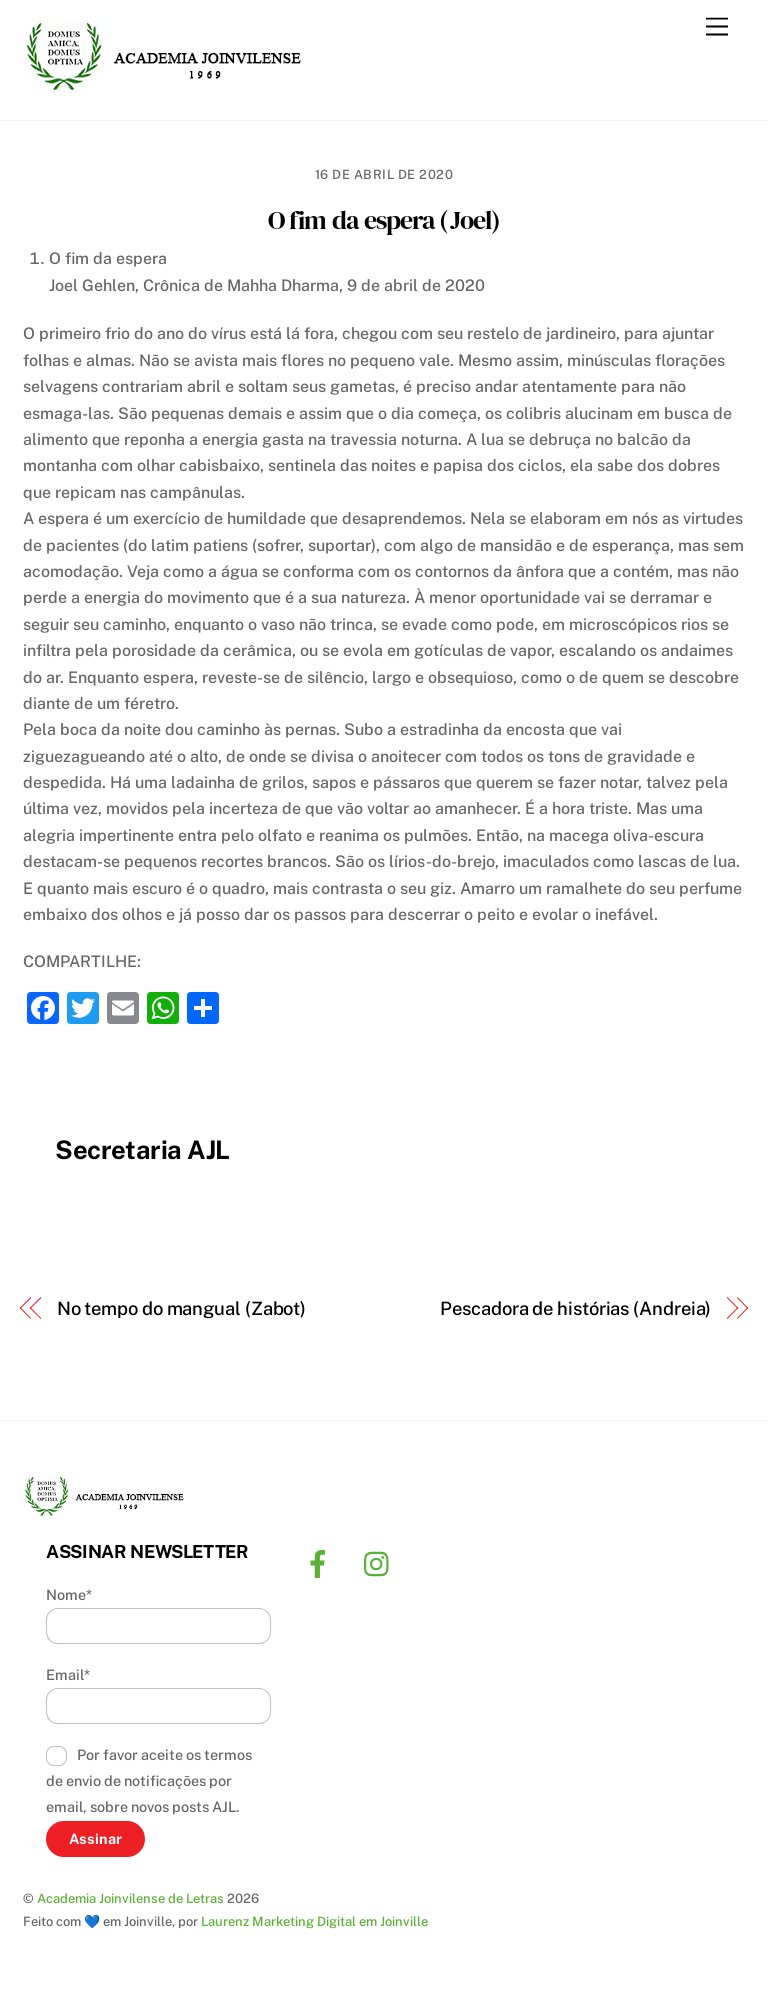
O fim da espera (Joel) (384, 220)
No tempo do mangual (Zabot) (182, 1308)
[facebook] (321, 1562)
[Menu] (717, 27)
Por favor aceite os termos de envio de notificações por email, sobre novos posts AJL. (149, 1781)
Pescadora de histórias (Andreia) (575, 1308)
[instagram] (381, 1562)
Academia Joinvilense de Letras (130, 1898)
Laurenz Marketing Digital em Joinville (314, 1921)
